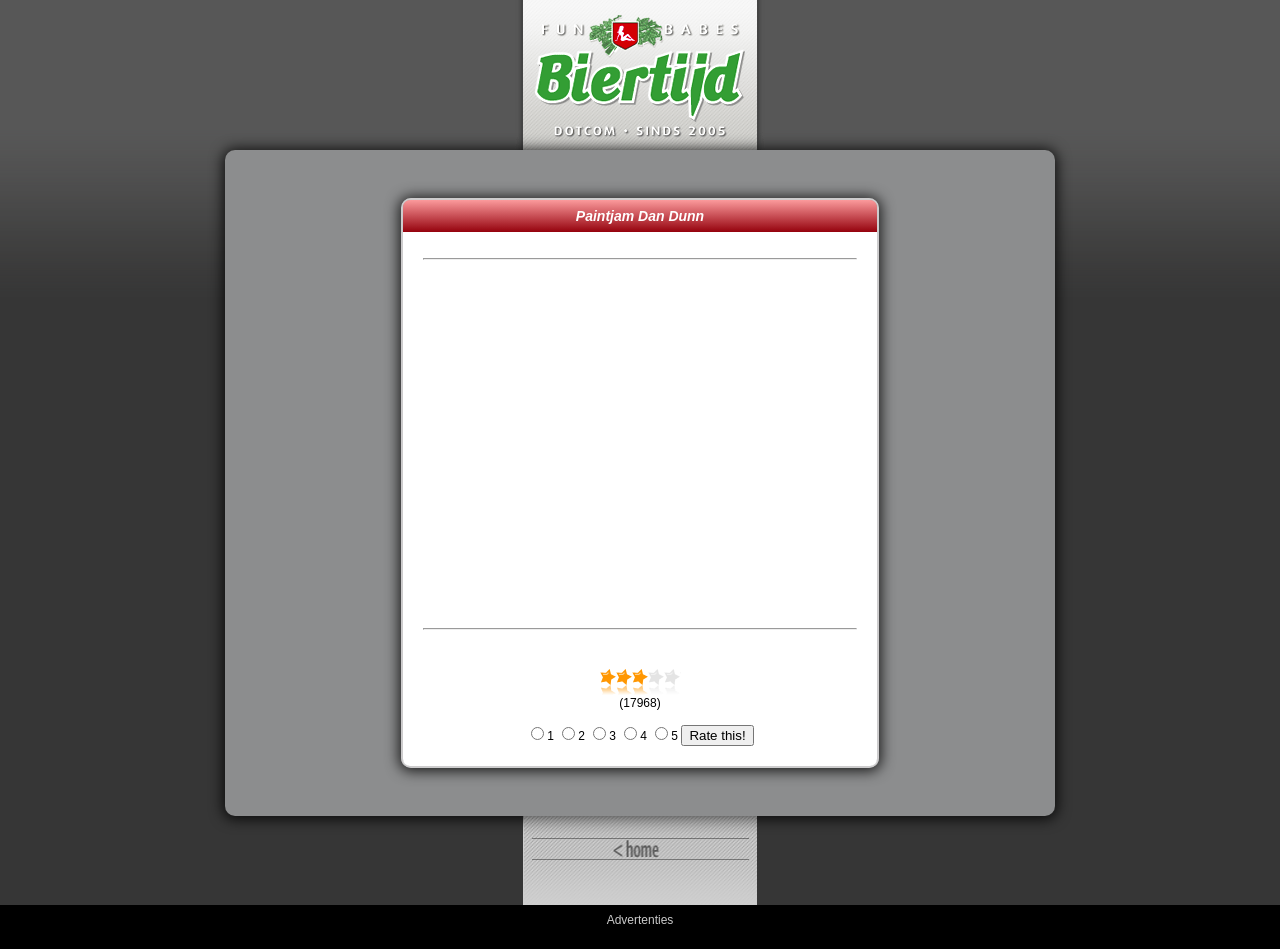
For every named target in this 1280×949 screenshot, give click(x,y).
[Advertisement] (318, 483)
